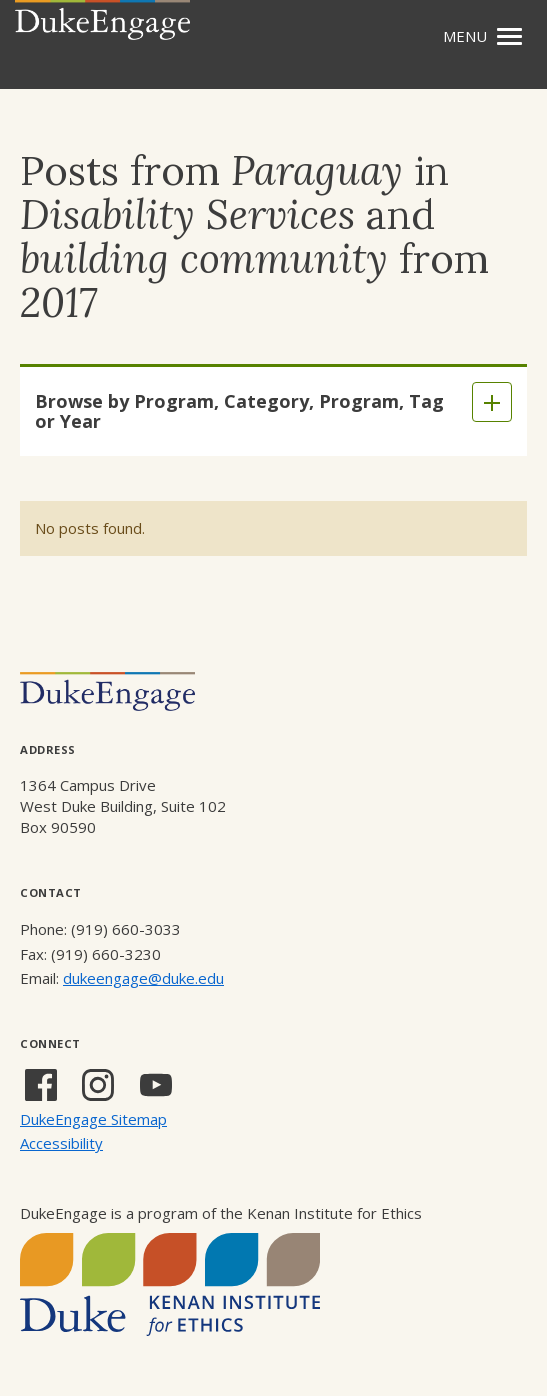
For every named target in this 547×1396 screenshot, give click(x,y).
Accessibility (61, 1143)
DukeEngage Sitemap (93, 1119)
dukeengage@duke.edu (143, 978)
